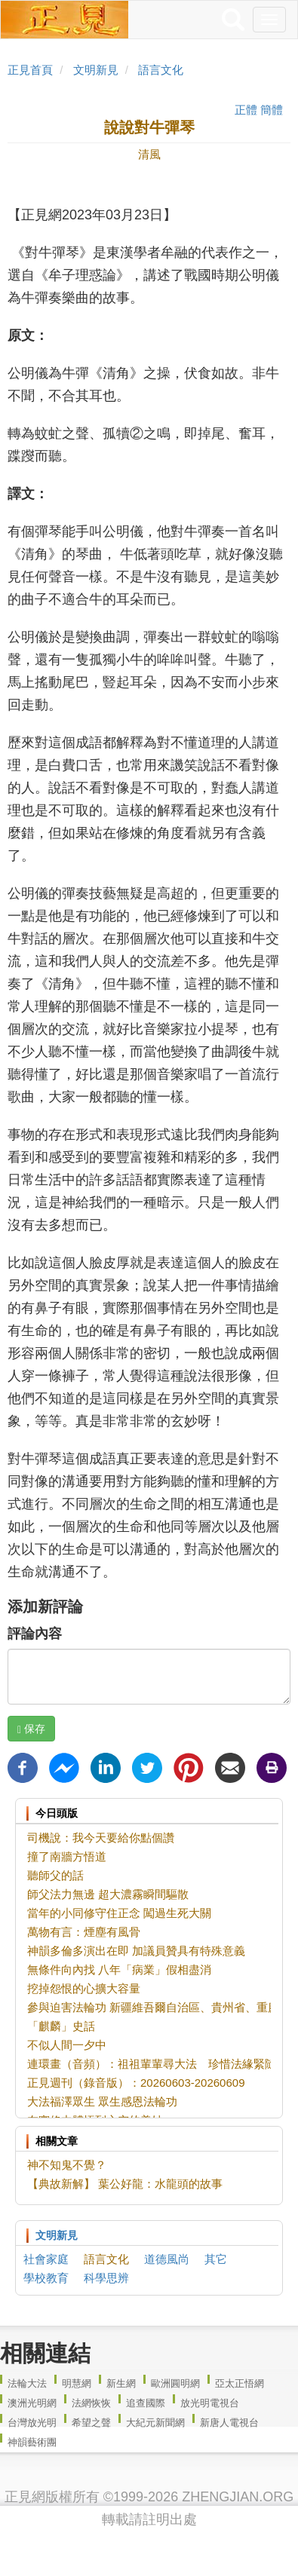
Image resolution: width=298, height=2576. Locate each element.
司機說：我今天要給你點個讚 (100, 1837)
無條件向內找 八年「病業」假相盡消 (119, 1969)
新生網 (121, 2383)
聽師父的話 (55, 1875)
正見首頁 (30, 69)
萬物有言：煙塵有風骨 (83, 1931)
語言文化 (160, 69)
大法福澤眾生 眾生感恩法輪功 (102, 2101)
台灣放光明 (32, 2422)
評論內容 (35, 1633)
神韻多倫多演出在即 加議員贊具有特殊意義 (136, 1950)
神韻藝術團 (32, 2442)
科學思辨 (106, 2277)
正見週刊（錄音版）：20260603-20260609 (135, 2082)
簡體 (271, 109)
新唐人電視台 (229, 2422)
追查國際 (145, 2403)
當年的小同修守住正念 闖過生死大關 (119, 1913)
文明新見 (95, 69)
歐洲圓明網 (175, 2383)
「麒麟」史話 (61, 2026)
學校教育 (46, 2277)
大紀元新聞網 (155, 2422)
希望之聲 (91, 2422)
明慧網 (76, 2383)
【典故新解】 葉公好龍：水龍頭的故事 (125, 2183)
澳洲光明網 (32, 2403)
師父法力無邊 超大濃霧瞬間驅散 (108, 1894)
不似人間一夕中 (66, 2044)
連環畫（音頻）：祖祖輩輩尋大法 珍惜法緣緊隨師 (157, 2063)
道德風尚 (166, 2259)
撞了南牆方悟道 (66, 1856)
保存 (31, 1729)
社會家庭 (46, 2259)
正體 (246, 109)
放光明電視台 (209, 2403)
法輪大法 (27, 2383)
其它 (215, 2259)
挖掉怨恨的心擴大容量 (83, 1988)
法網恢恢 (91, 2403)
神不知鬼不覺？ (66, 2164)
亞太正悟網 (239, 2383)
